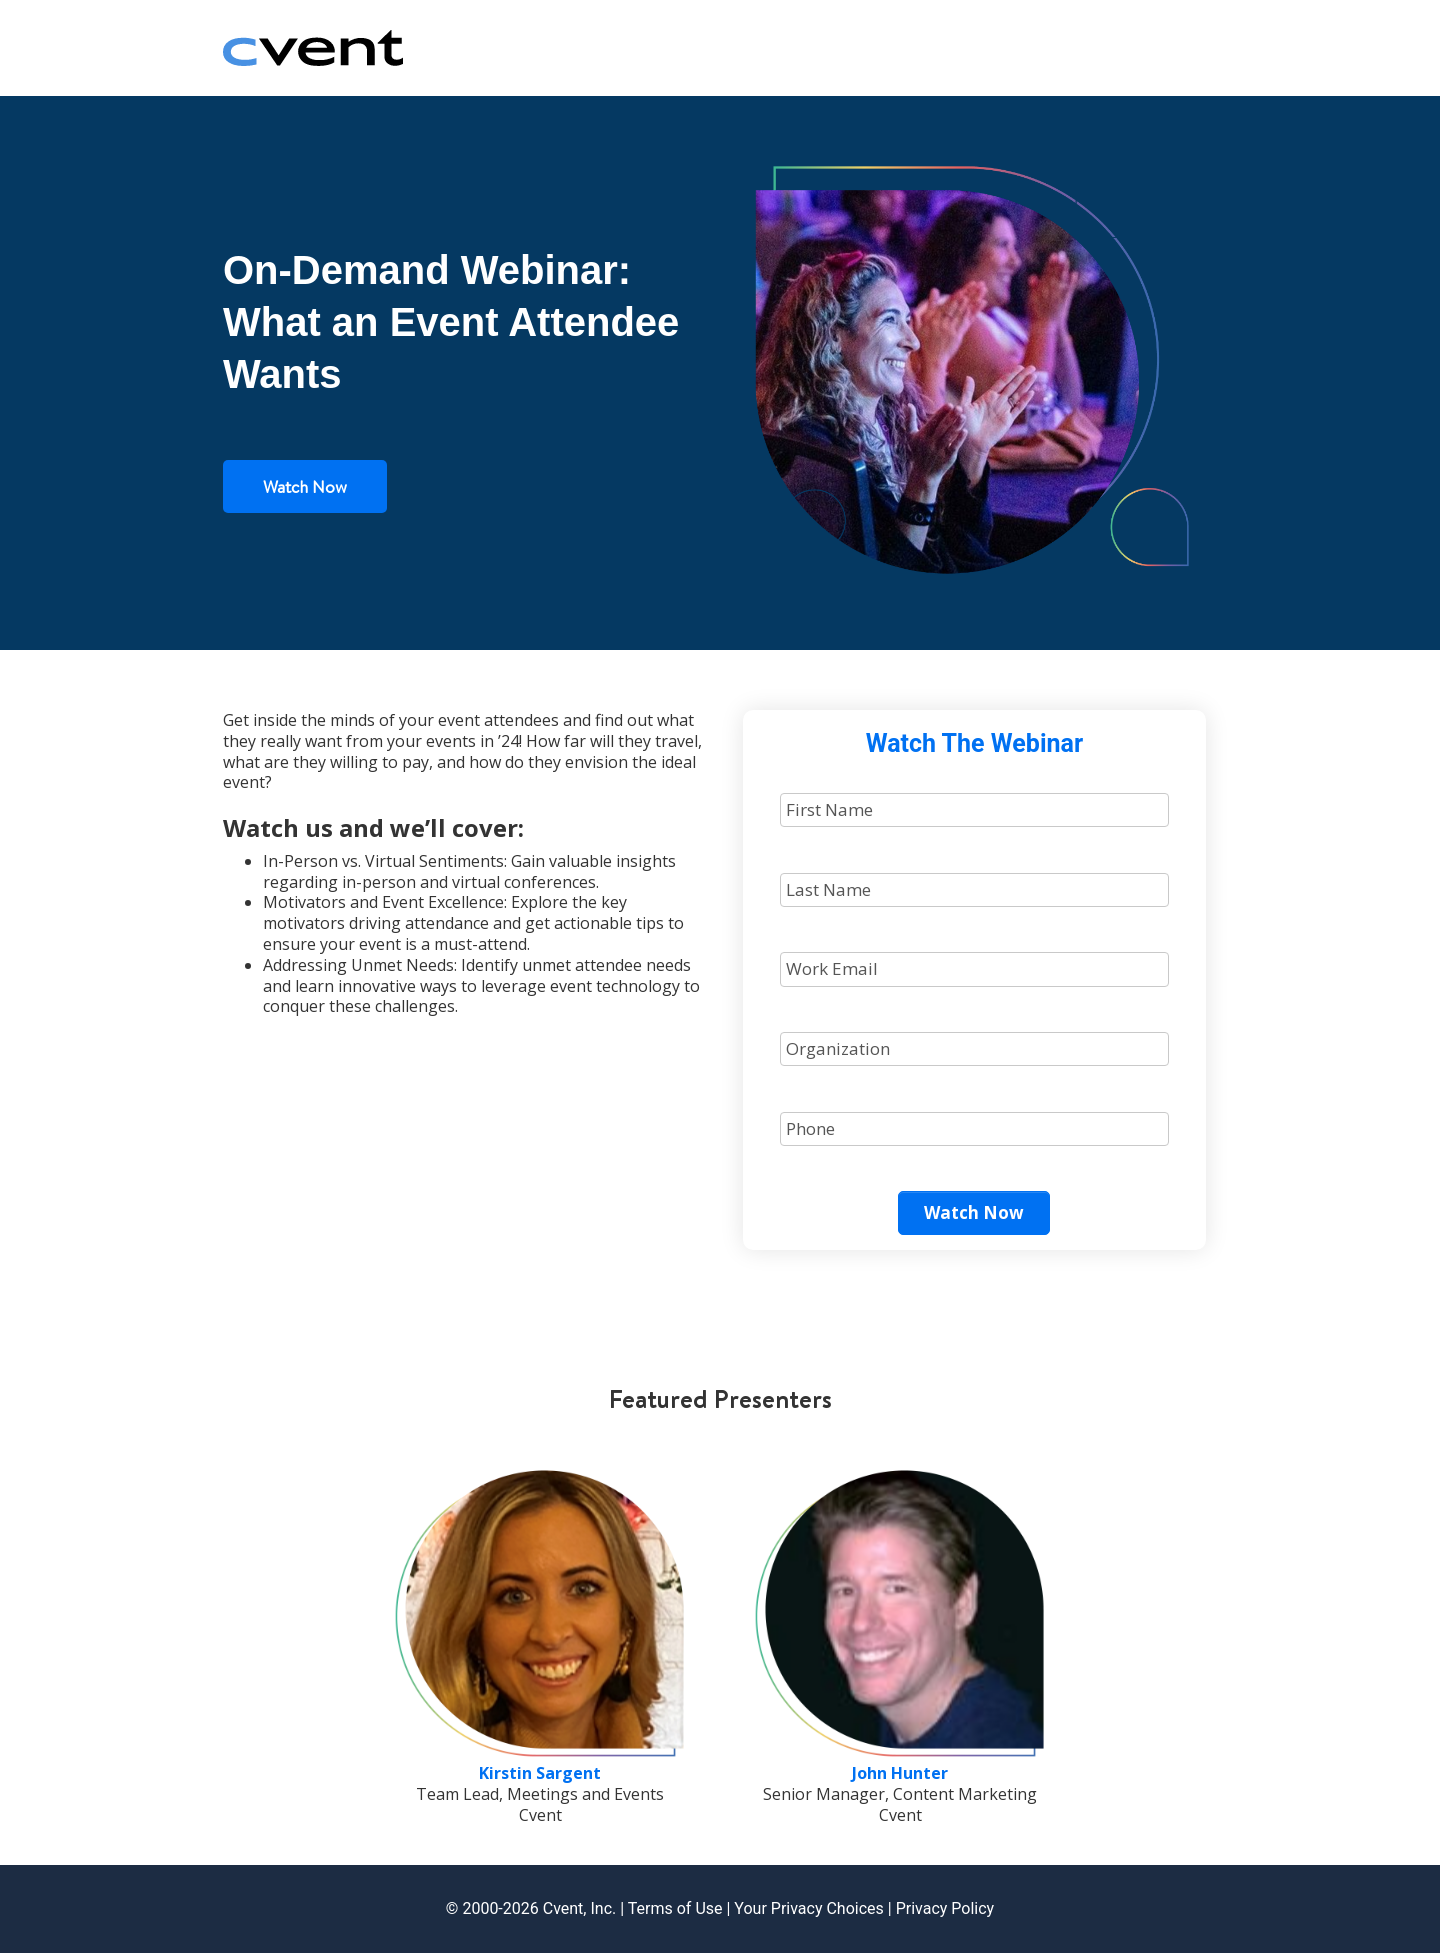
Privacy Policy (945, 1908)
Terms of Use (675, 1908)
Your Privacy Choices (808, 1908)
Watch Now (305, 486)
